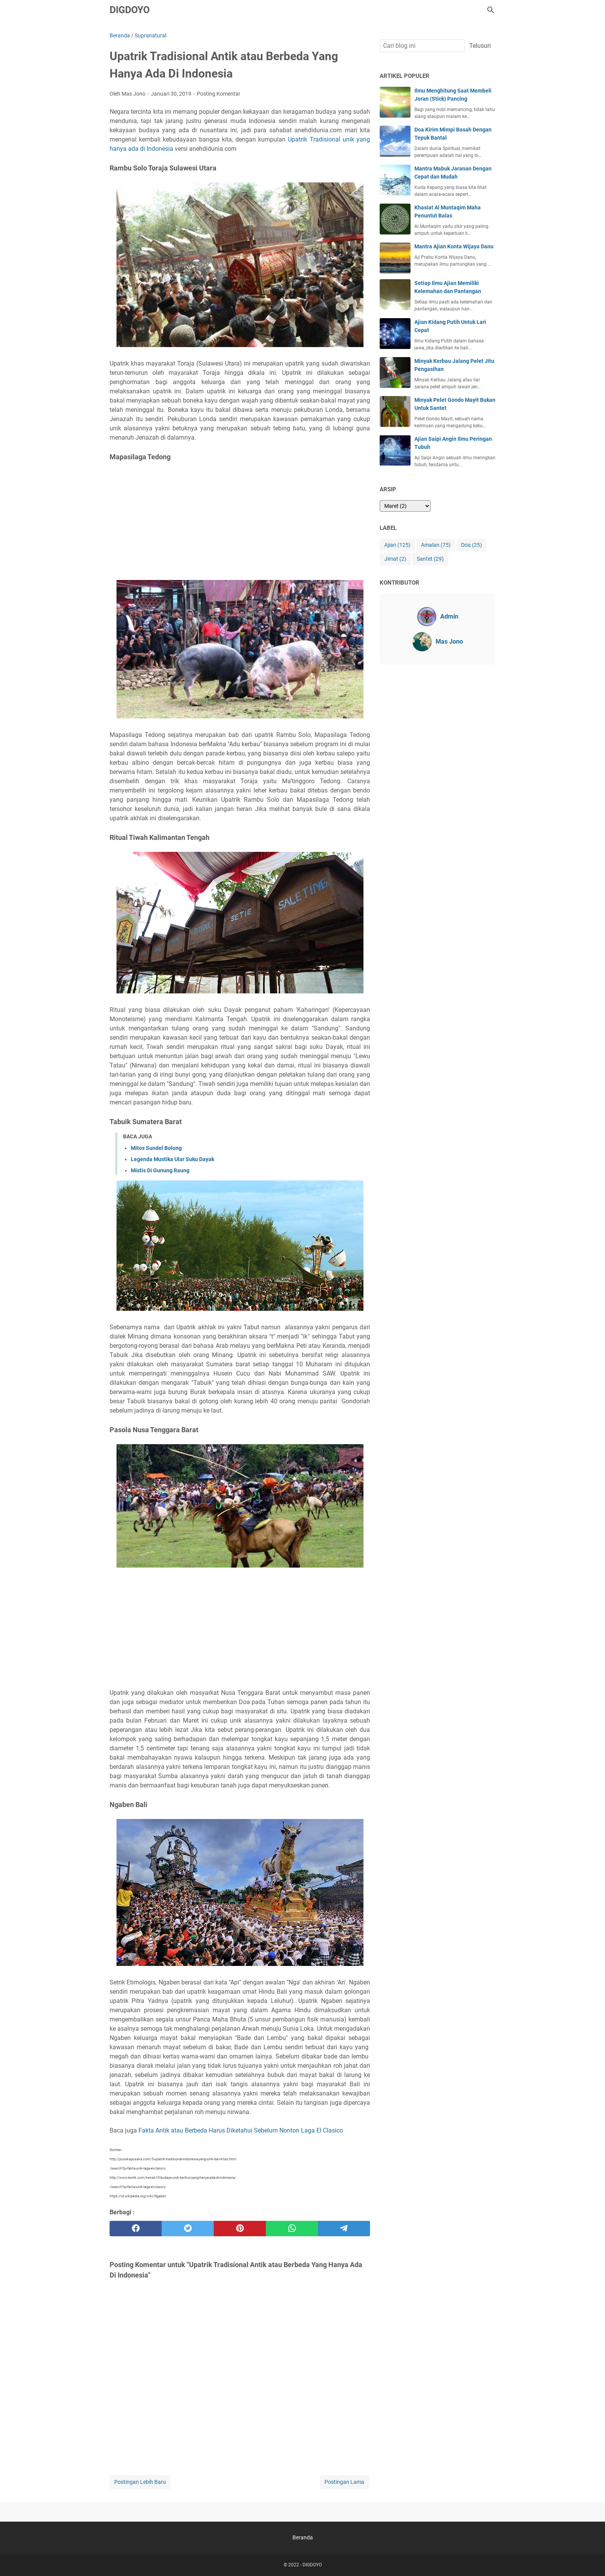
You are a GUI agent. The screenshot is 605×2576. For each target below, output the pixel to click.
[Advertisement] (240, 521)
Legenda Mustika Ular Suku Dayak (172, 1159)
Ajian (397, 545)
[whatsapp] (292, 2228)
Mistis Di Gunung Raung (160, 1170)
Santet (430, 559)
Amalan (436, 545)
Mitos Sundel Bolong (156, 1148)
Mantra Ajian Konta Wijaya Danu (453, 246)
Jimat (395, 559)
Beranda (302, 2537)
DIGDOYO (130, 9)
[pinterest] (240, 2228)
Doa (471, 545)
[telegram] (344, 2228)
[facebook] (136, 2228)
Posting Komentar (218, 94)
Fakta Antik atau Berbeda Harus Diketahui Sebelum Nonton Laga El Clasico (241, 2130)
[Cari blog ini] (490, 10)
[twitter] (188, 2228)
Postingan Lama (344, 2482)
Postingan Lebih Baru (140, 2482)
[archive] (405, 506)
